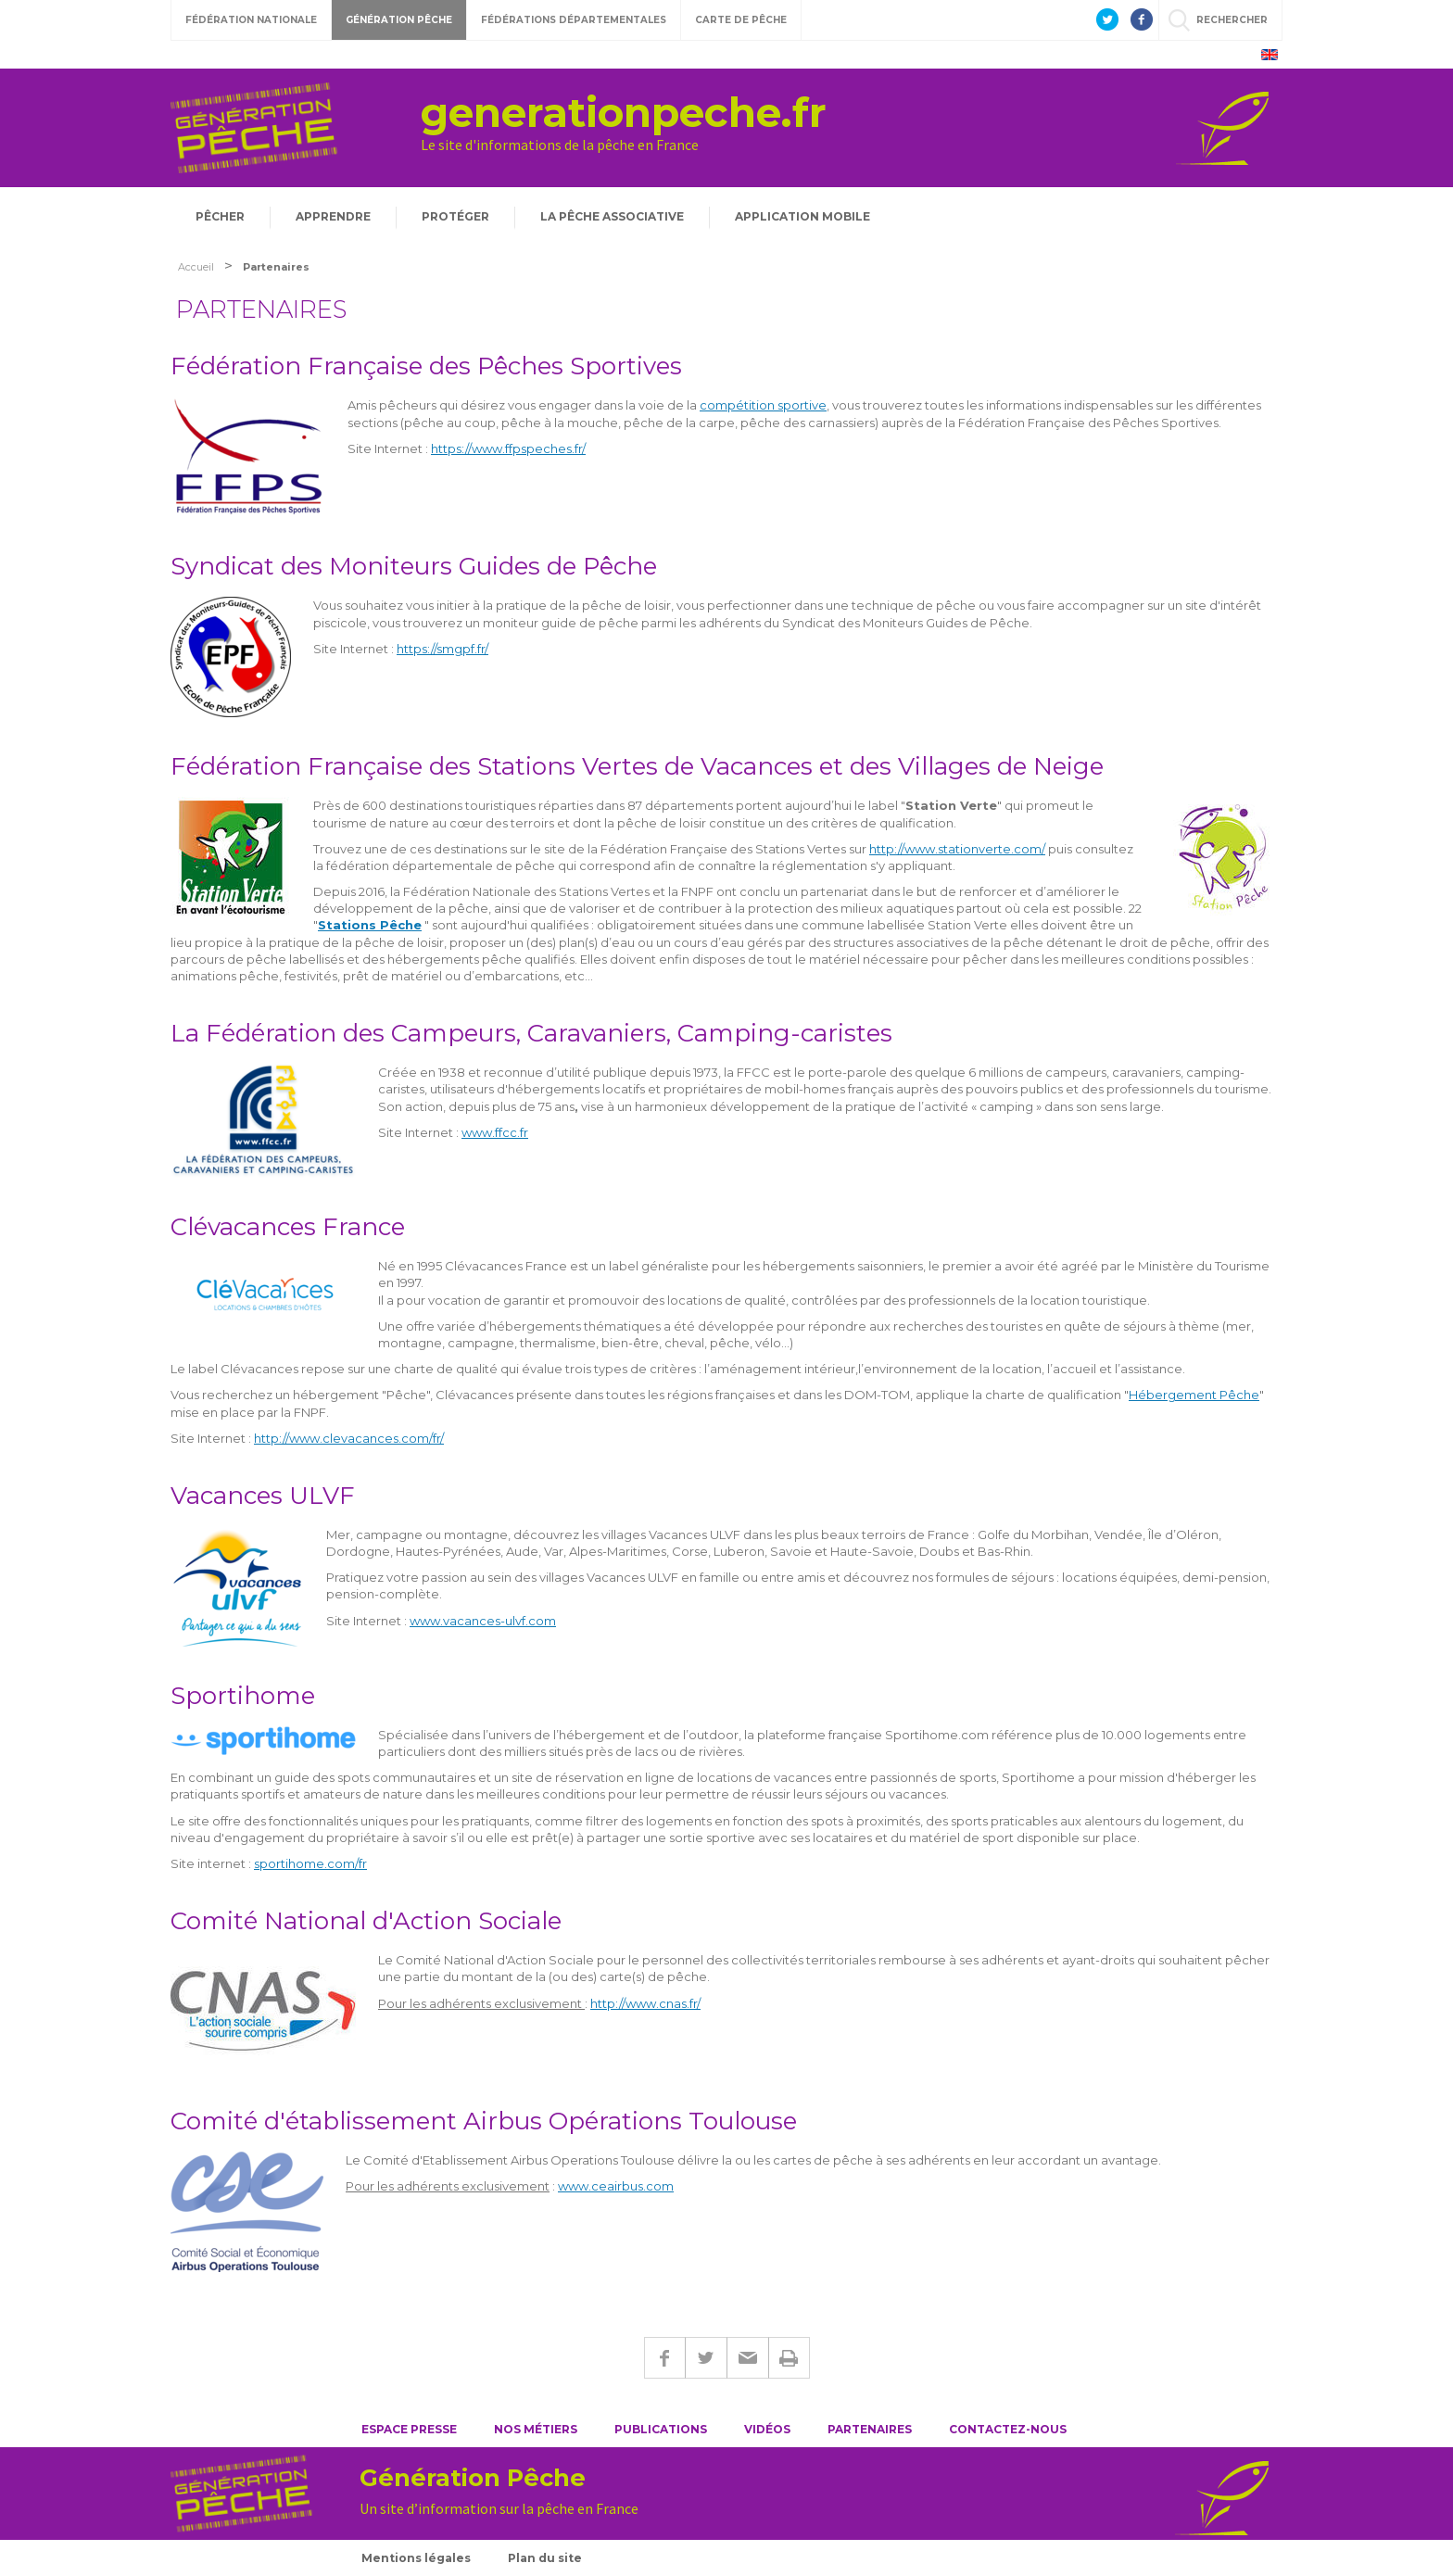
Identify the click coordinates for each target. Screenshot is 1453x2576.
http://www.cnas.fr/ (645, 2003)
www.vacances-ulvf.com (483, 1620)
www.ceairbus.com (616, 2185)
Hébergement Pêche (1194, 1394)
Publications (660, 2429)
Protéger (455, 216)
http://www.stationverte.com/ (957, 848)
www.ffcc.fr (494, 1132)
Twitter (705, 2358)
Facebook (664, 2358)
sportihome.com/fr (310, 1863)
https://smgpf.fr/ (442, 648)
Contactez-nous (1008, 2429)
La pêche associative (612, 216)
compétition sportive (763, 405)
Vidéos (767, 2429)
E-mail (747, 2358)
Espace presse (409, 2429)
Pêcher (220, 216)
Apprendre (333, 216)
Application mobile (802, 216)
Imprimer (789, 2358)
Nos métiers (535, 2429)
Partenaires (870, 2429)
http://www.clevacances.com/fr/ (349, 1438)
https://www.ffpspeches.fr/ (508, 448)
